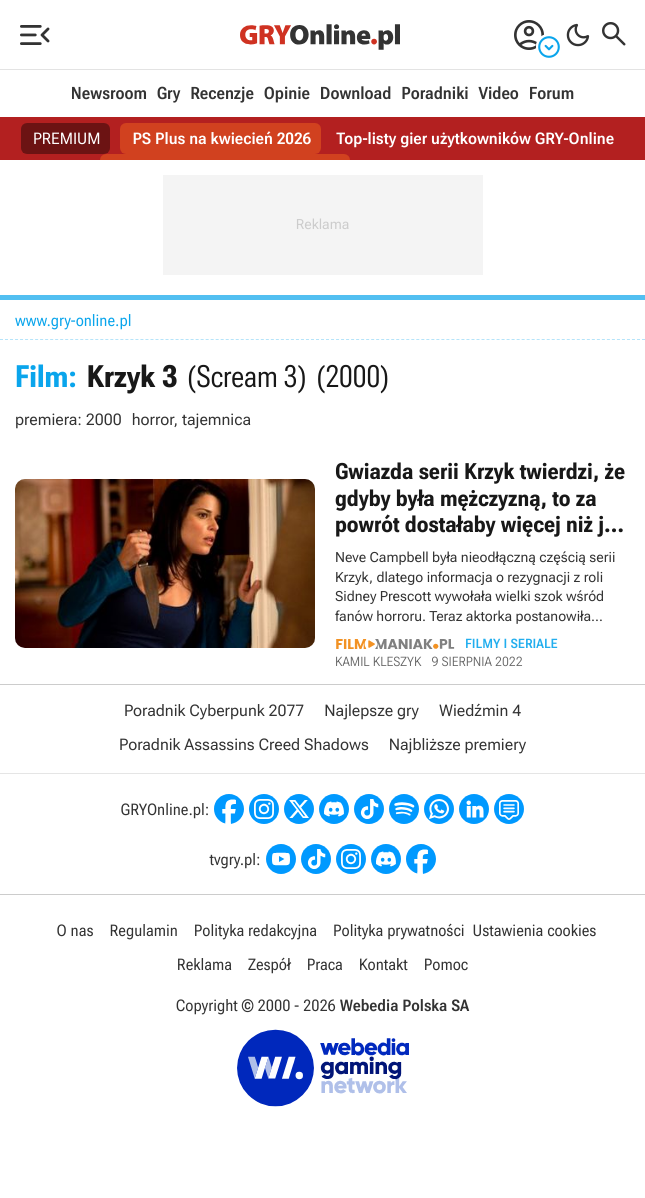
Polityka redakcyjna (255, 930)
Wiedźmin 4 (480, 710)
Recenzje (222, 94)
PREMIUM (67, 138)
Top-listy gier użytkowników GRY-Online (475, 138)
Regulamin (144, 930)
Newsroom (109, 94)
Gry (169, 94)
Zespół (269, 964)
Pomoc (446, 964)
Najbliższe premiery (457, 744)
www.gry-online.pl (73, 320)
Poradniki (434, 94)
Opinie (287, 94)
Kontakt (383, 964)
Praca (325, 964)
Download (356, 94)
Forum (551, 94)
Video (498, 94)
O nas (75, 930)
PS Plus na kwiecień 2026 (221, 138)
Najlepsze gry (371, 710)
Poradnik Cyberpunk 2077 (214, 710)
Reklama (204, 964)
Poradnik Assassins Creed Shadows (244, 744)
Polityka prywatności (399, 930)
